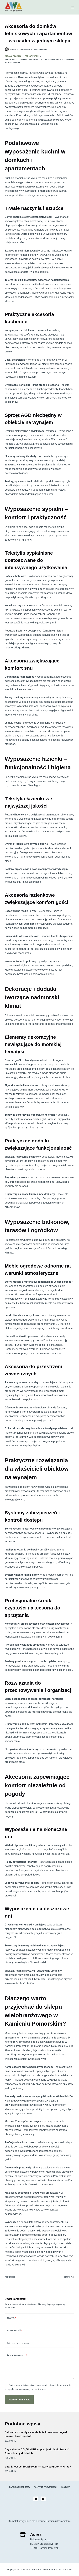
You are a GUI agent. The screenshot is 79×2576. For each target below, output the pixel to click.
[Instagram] (43, 2499)
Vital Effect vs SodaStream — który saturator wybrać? (38, 2466)
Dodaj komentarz (17, 2356)
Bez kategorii (40, 49)
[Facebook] (35, 2499)
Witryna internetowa (18, 2343)
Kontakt (65, 2487)
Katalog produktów (19, 2487)
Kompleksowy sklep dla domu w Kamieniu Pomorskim (39, 2521)
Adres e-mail (14, 2331)
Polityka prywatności (45, 2487)
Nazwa (11, 2318)
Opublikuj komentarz (19, 2399)
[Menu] (72, 7)
